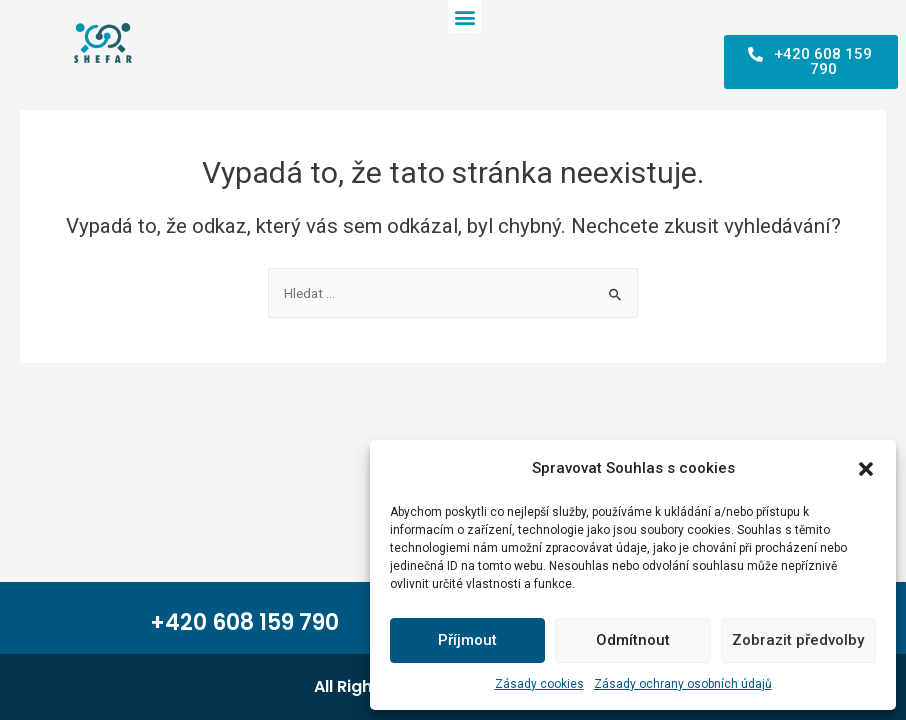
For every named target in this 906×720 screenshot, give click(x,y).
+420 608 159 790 (244, 622)
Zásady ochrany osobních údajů (683, 684)
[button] (866, 469)
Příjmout (467, 640)
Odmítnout (633, 640)
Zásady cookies (539, 684)
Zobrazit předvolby (798, 640)
